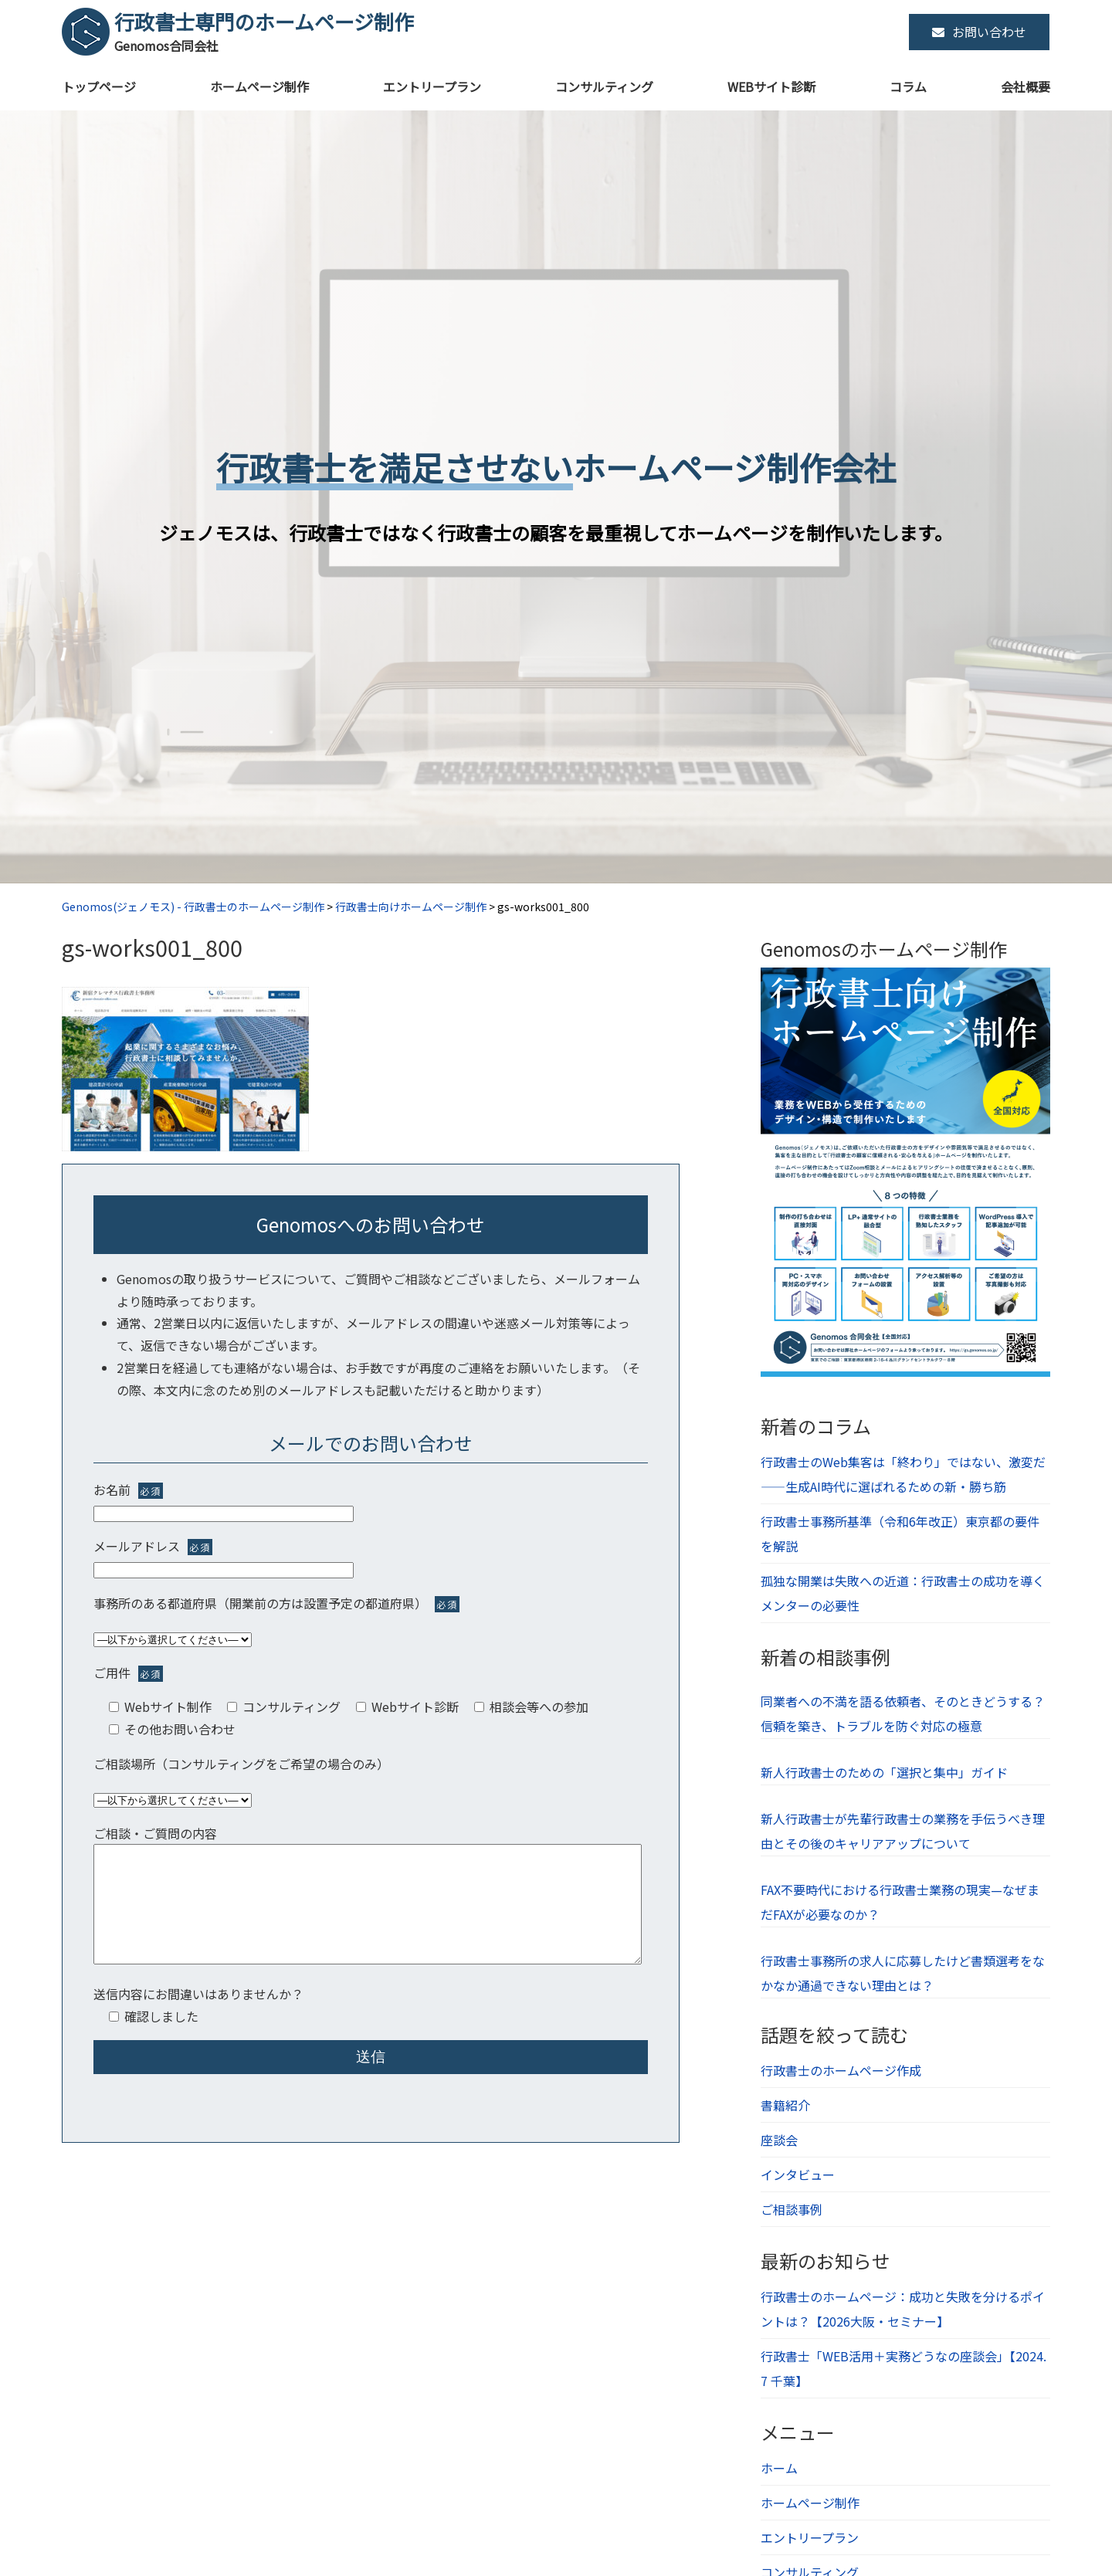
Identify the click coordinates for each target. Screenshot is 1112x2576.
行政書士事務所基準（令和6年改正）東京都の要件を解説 (900, 1533)
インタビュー (798, 2174)
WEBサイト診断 (771, 86)
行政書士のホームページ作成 (841, 2070)
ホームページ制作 (259, 86)
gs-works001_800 (152, 947)
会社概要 (1025, 86)
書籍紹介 (785, 2105)
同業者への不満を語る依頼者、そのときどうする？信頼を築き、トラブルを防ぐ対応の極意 (903, 1713)
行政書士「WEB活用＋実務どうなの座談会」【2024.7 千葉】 (903, 2368)
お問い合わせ (979, 31)
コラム (908, 86)
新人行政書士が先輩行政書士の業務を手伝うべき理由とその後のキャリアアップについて (903, 1830)
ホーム (779, 2468)
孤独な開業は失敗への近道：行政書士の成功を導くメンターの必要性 (903, 1593)
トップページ (99, 86)
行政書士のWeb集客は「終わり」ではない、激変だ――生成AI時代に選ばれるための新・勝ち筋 (903, 1474)
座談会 (779, 2139)
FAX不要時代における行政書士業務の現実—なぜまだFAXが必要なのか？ (900, 1902)
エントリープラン (432, 86)
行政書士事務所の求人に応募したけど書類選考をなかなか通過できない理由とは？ (903, 1973)
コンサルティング (604, 86)
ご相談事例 (791, 2209)
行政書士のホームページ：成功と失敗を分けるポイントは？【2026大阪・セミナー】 (903, 2308)
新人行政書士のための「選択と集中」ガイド (884, 1772)
